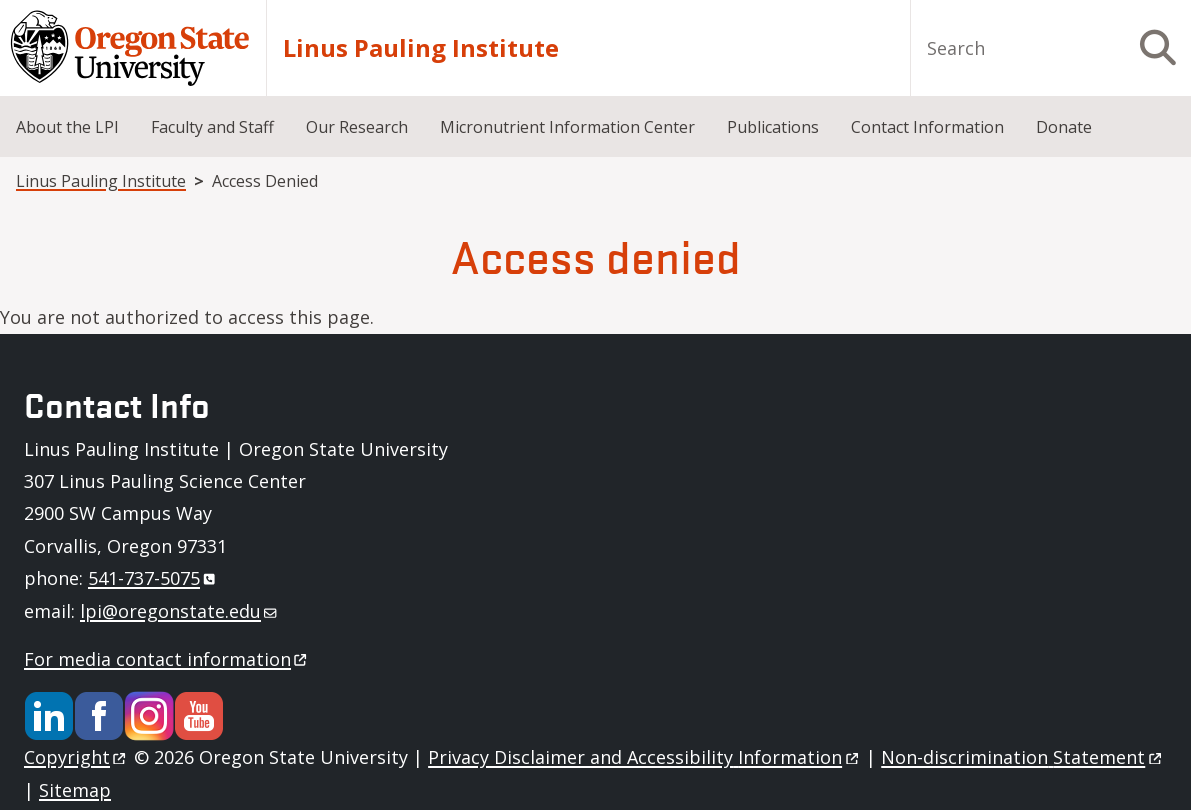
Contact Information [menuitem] (927, 127)
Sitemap (75, 790)
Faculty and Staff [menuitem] (212, 127)
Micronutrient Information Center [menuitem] (567, 127)
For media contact (167, 659)
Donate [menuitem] (1064, 127)
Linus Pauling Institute (421, 48)
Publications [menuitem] (773, 127)
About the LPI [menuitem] (67, 127)
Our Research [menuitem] (357, 127)
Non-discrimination (1022, 757)
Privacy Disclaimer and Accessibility (644, 757)
